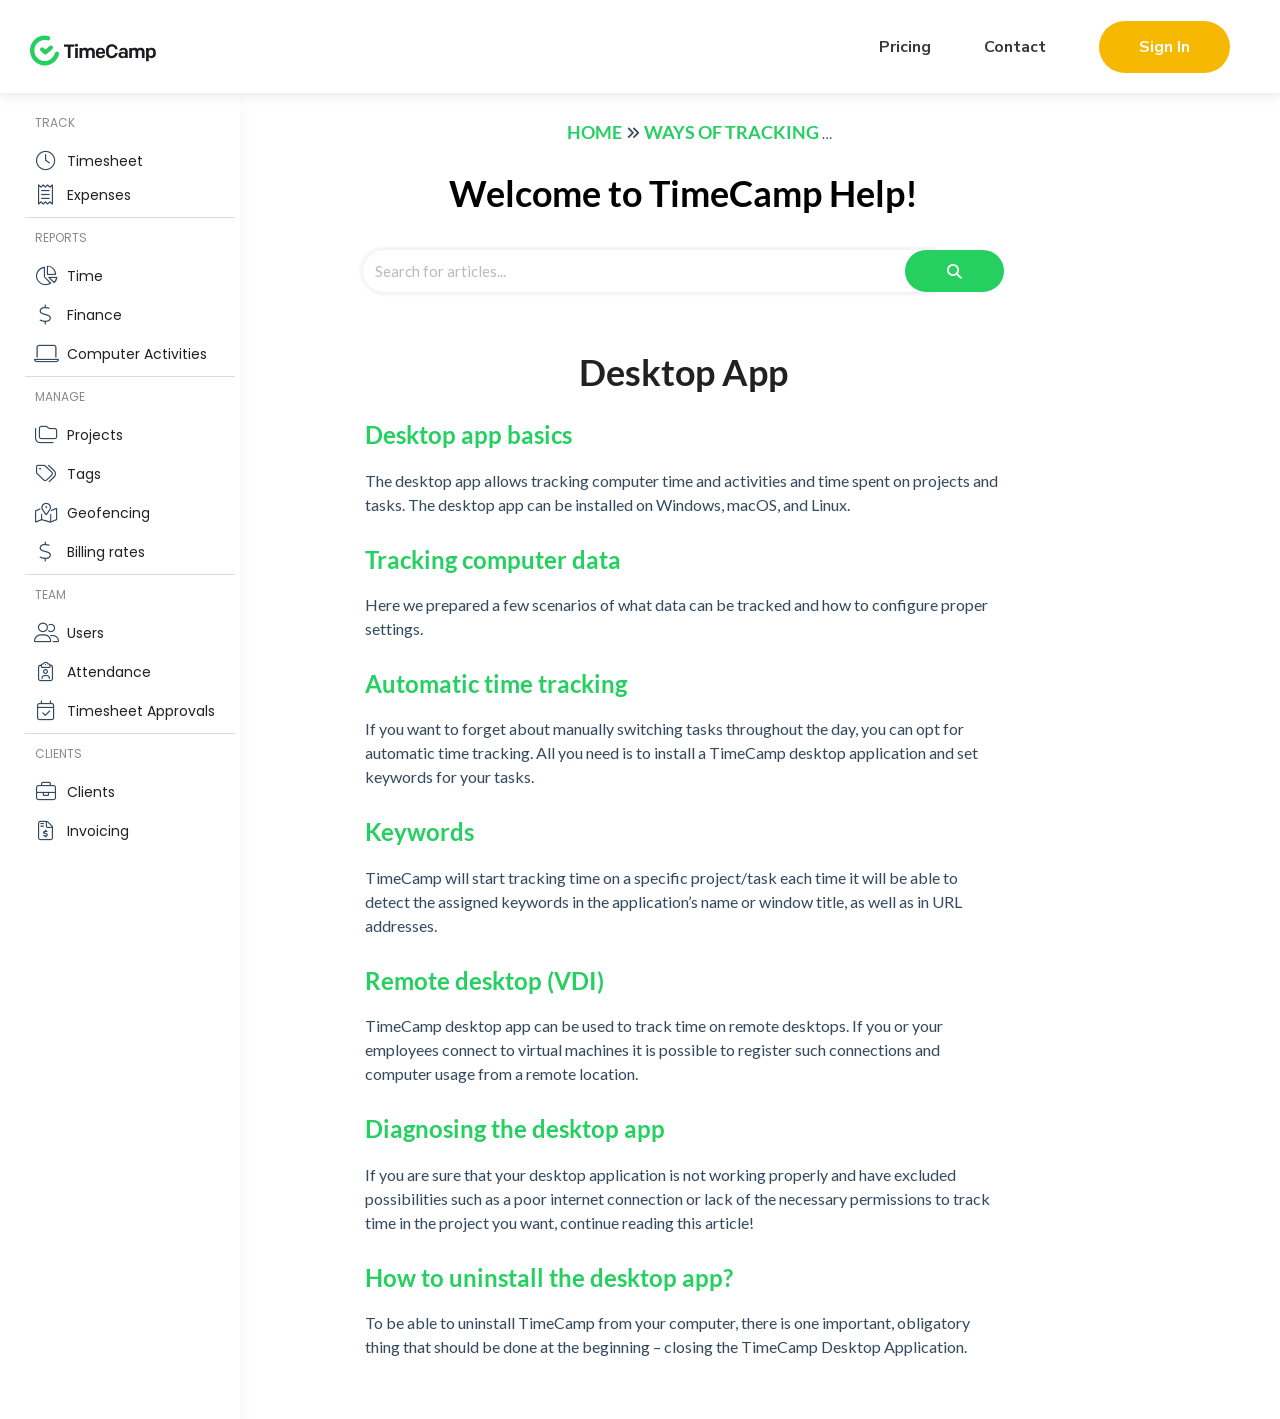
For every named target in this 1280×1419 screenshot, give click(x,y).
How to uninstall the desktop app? (549, 1277)
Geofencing (108, 513)
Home (594, 132)
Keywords (419, 831)
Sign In (1164, 47)
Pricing (905, 47)
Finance (94, 315)
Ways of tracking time (755, 132)
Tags (84, 474)
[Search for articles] (649, 271)
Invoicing (98, 831)
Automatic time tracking (496, 683)
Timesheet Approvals (141, 711)
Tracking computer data (493, 559)
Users (85, 633)
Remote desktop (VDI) (484, 980)
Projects (95, 435)
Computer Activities (137, 354)
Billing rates (106, 552)
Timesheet (105, 161)
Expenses (99, 195)
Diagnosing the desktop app (515, 1128)
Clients (91, 792)
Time (85, 276)
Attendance (109, 672)
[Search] (954, 271)
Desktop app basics (468, 434)
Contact (1015, 47)
